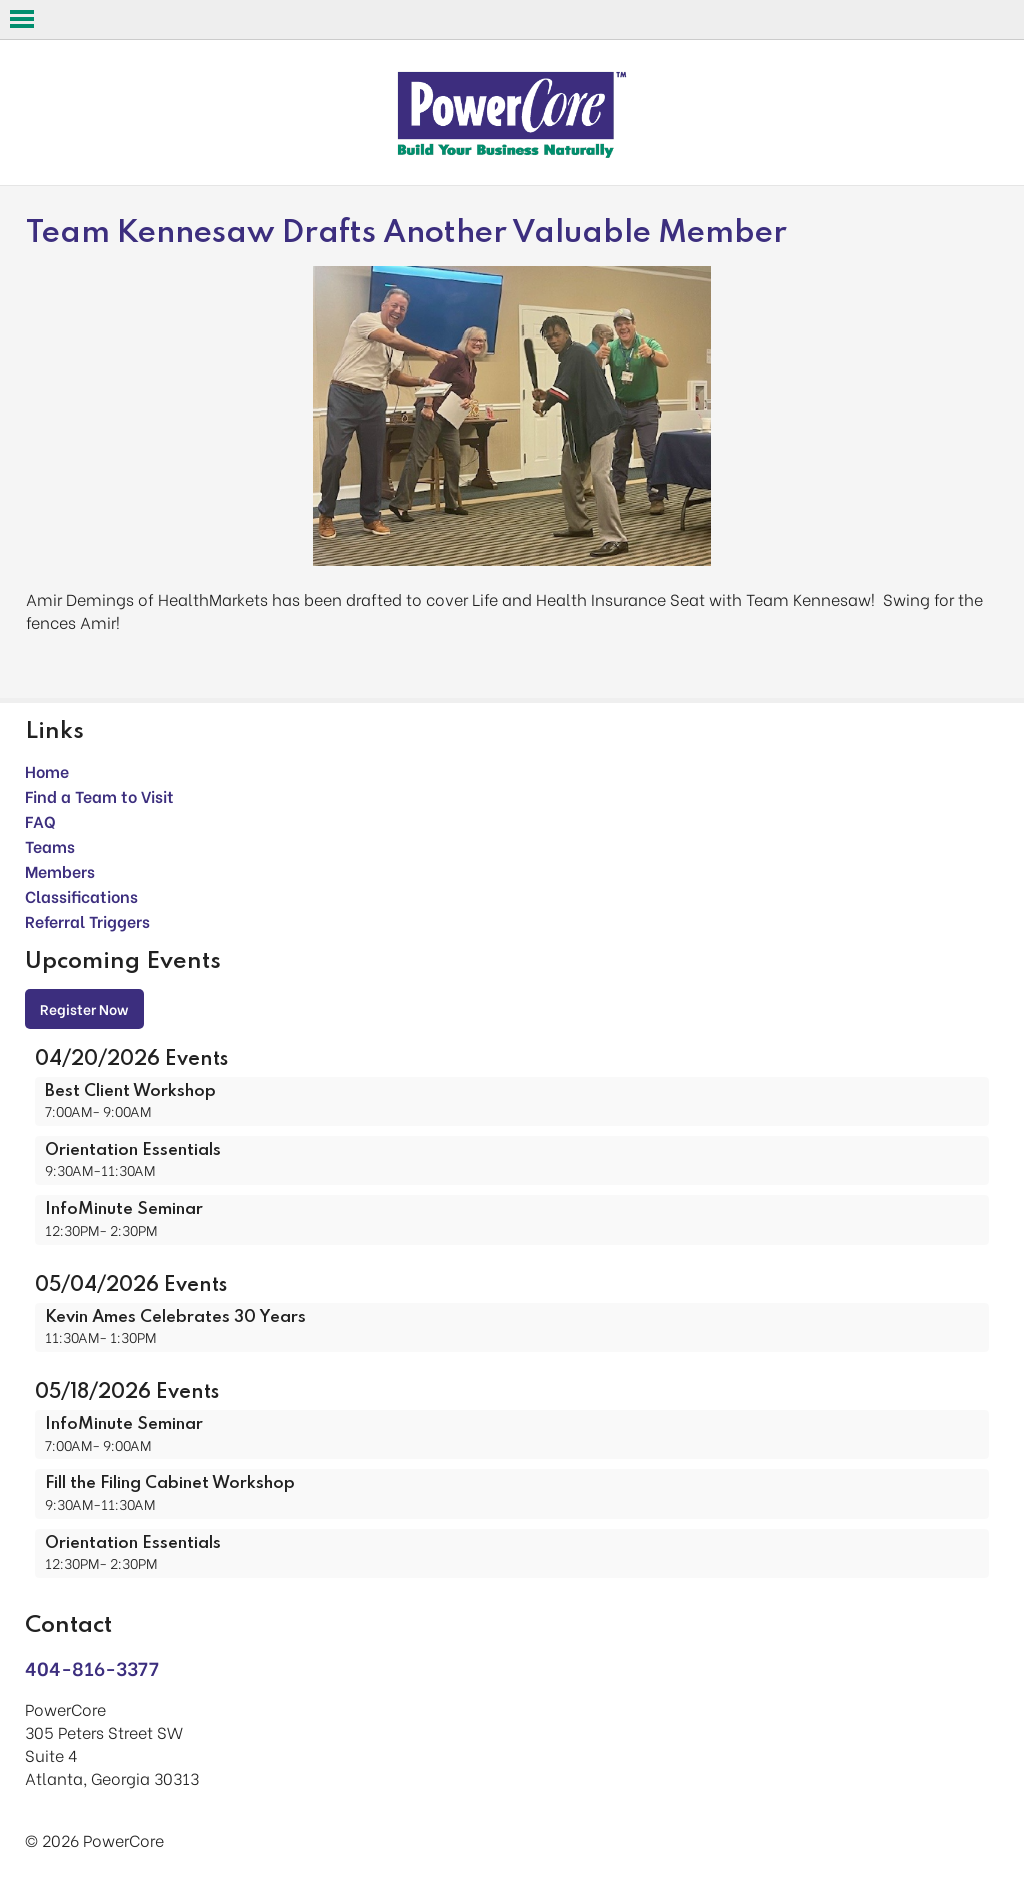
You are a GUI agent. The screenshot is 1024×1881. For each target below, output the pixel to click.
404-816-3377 (92, 1667)
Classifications (81, 895)
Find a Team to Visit (99, 795)
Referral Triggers (87, 920)
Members (60, 870)
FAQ (40, 820)
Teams (50, 845)
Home (47, 770)
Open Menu (22, 19)
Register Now (84, 1008)
